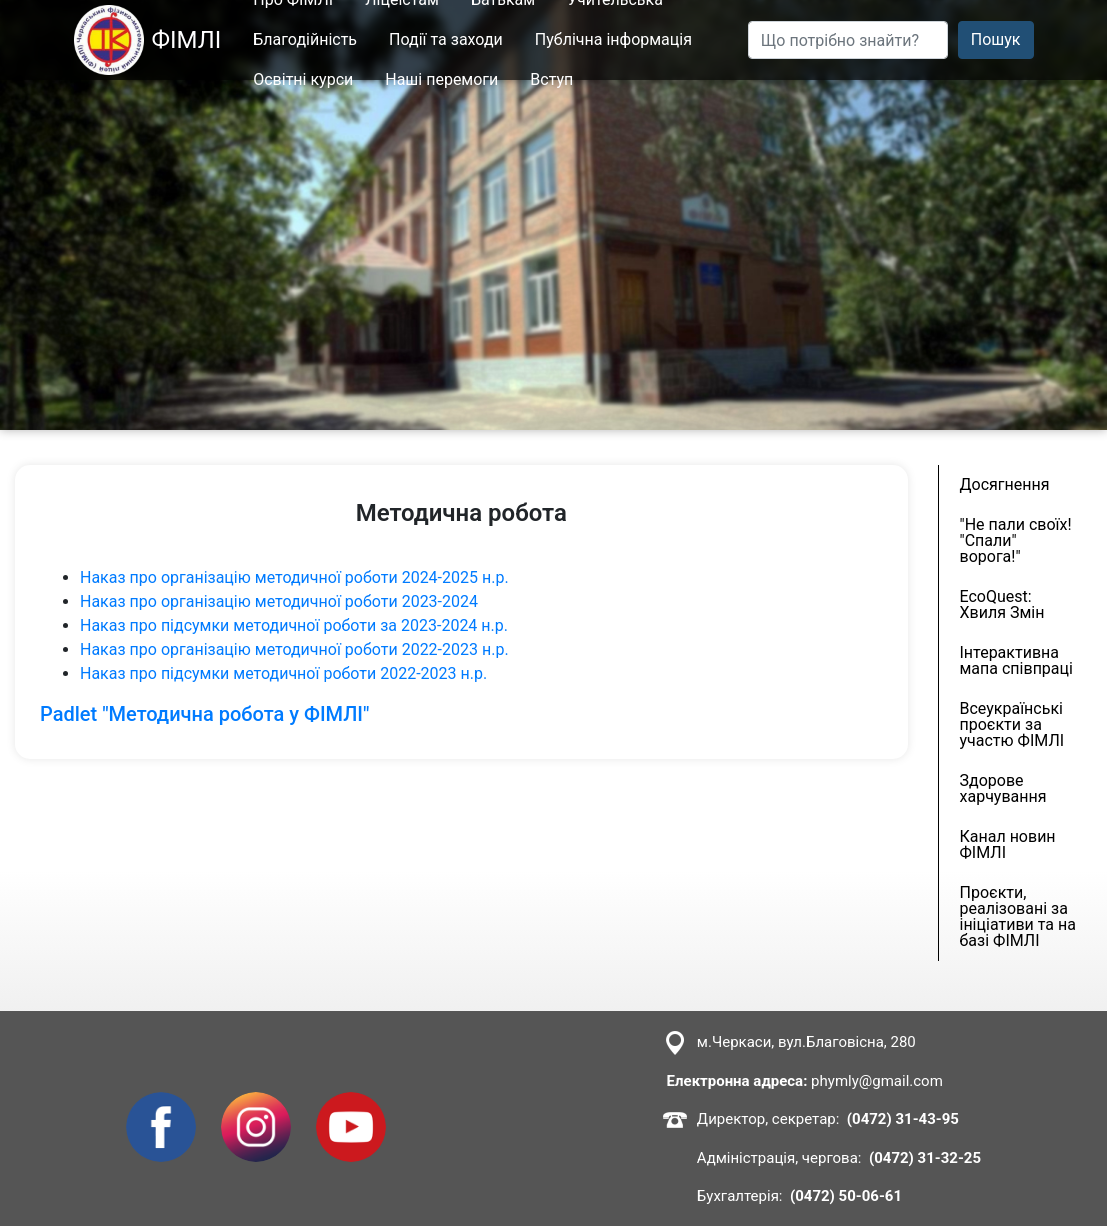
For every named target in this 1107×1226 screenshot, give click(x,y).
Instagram (256, 1103)
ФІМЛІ (148, 40)
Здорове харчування (1003, 788)
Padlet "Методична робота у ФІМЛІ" (204, 714)
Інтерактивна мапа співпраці (1016, 660)
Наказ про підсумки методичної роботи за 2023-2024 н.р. (296, 625)
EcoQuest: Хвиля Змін (1002, 604)
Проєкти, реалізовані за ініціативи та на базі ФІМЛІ (1018, 916)
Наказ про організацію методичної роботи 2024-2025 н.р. (296, 577)
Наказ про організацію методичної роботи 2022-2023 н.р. (296, 649)
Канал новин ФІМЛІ (1008, 844)
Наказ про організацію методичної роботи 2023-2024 (279, 601)
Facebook (160, 1103)
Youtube (345, 1103)
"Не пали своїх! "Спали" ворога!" (1016, 540)
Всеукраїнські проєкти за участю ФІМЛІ (1012, 724)
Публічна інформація (613, 39)
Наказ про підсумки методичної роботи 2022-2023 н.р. (285, 673)
